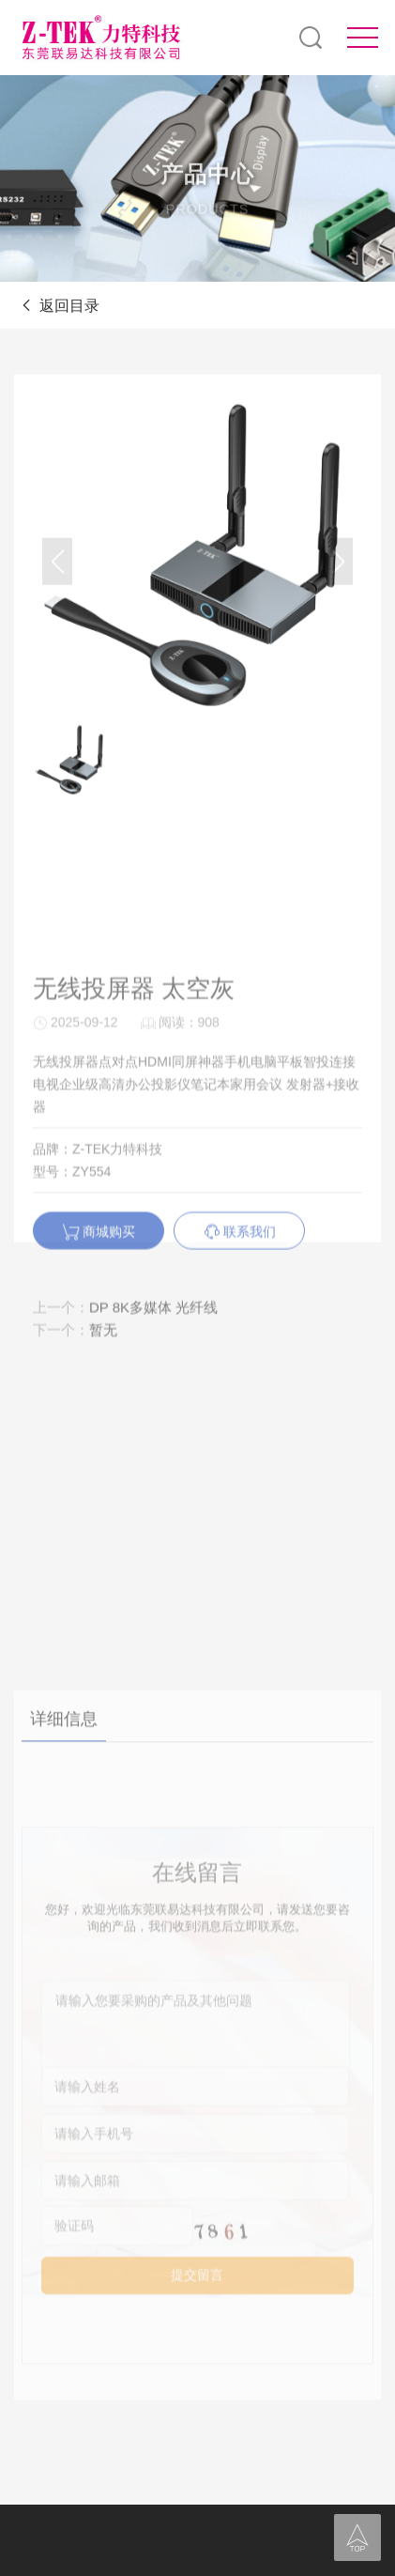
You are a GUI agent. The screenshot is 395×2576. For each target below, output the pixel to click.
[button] (338, 583)
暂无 (103, 1413)
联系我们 (240, 1314)
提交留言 (197, 2469)
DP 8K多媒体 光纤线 (153, 1390)
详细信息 (64, 1908)
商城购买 (99, 1314)
